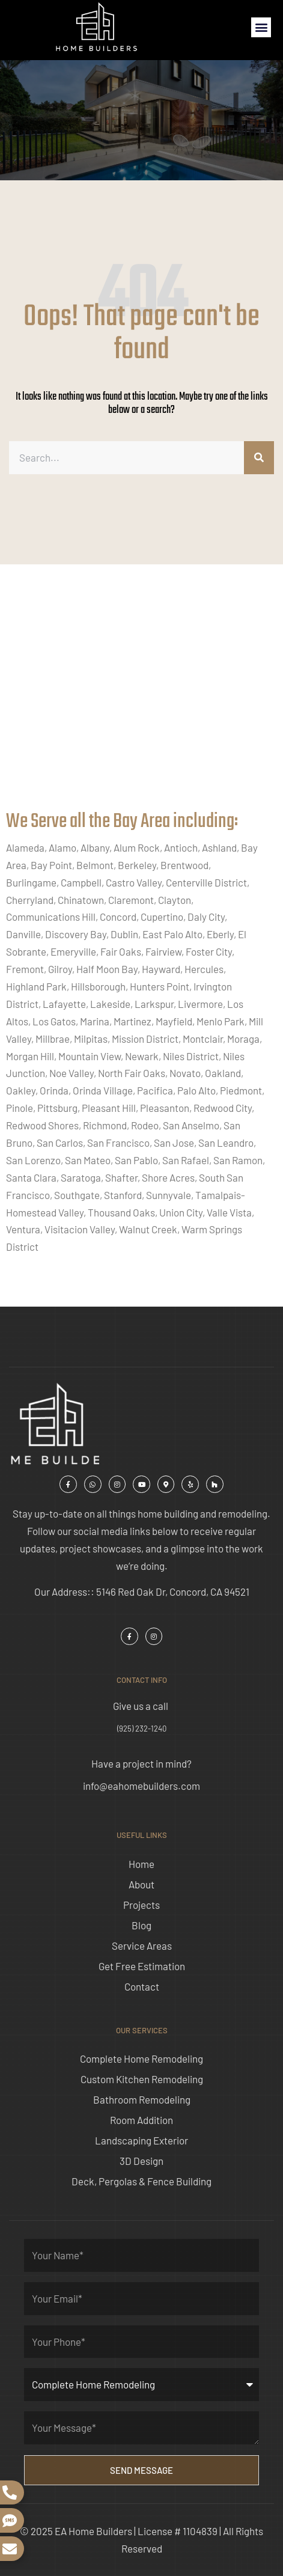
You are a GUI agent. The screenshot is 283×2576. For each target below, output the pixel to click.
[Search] (259, 457)
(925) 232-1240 (141, 1728)
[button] (261, 27)
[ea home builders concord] (141, 699)
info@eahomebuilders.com (141, 1786)
